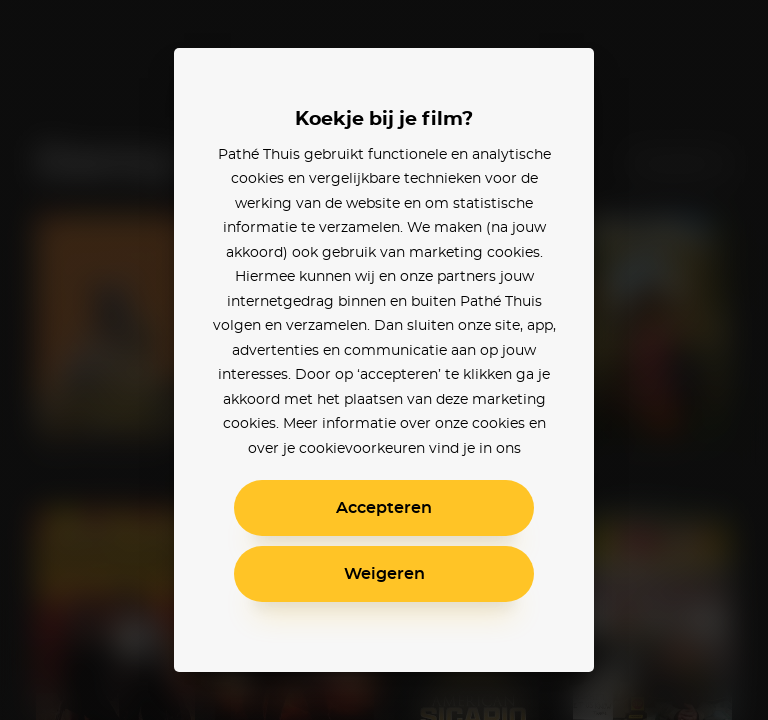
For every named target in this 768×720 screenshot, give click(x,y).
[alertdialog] (384, 360)
